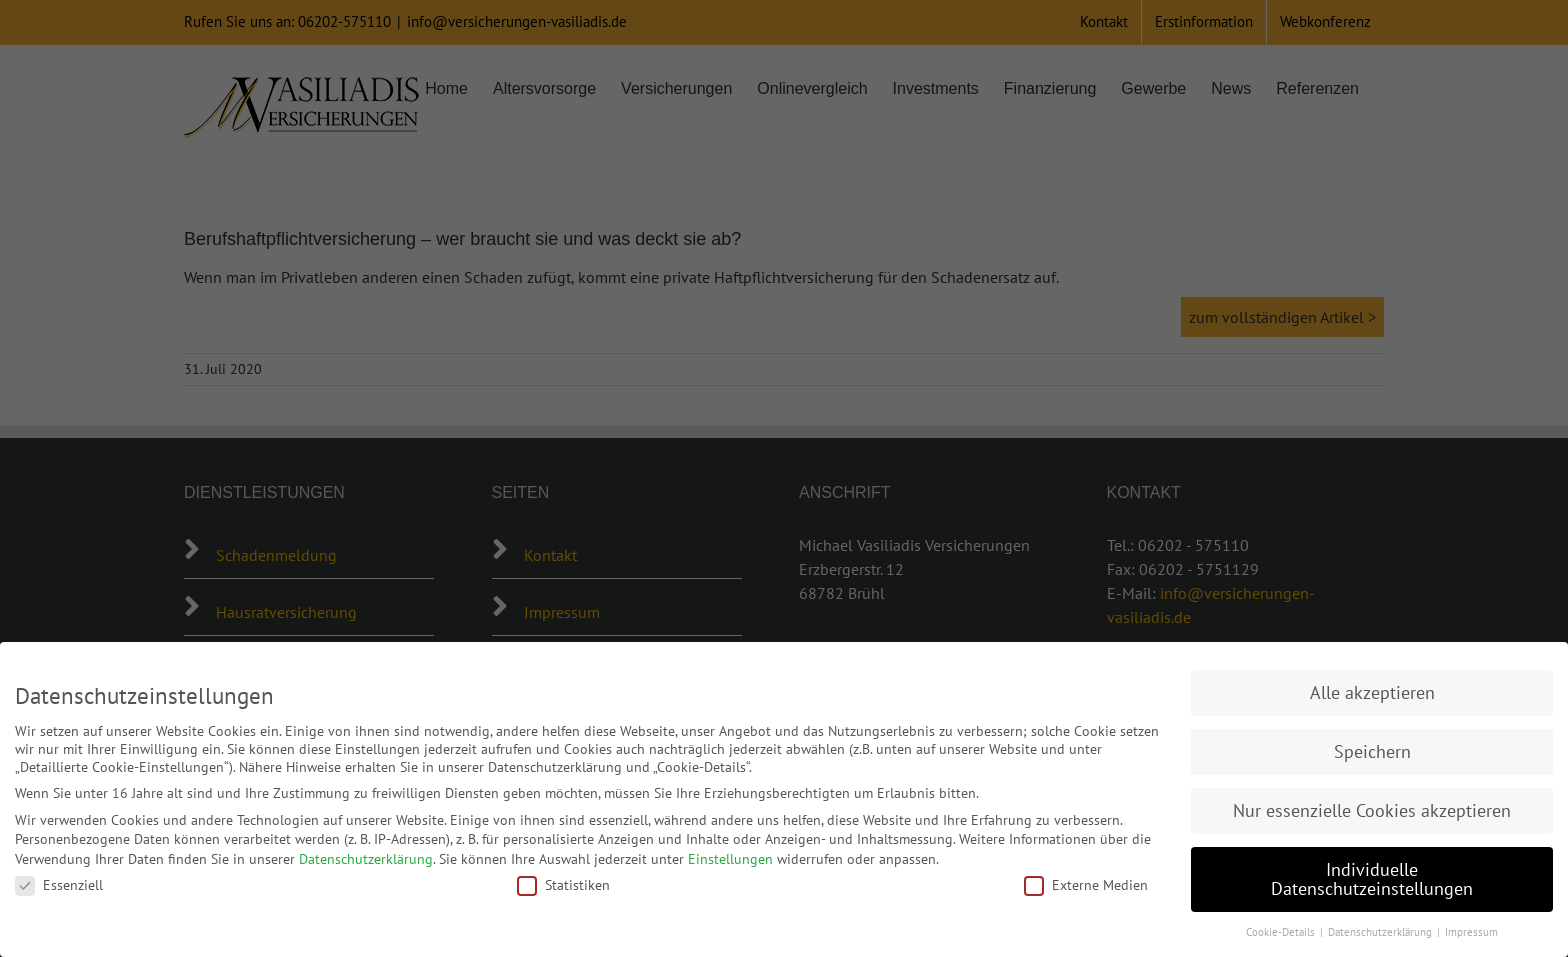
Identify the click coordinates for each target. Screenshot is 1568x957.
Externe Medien (1086, 885)
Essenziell (59, 885)
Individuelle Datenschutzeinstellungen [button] (1372, 879)
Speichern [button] (1372, 751)
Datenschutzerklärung (366, 859)
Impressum (1471, 932)
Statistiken (563, 885)
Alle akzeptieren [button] (1372, 692)
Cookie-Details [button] (1282, 932)
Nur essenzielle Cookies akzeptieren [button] (1372, 810)
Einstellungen (730, 859)
